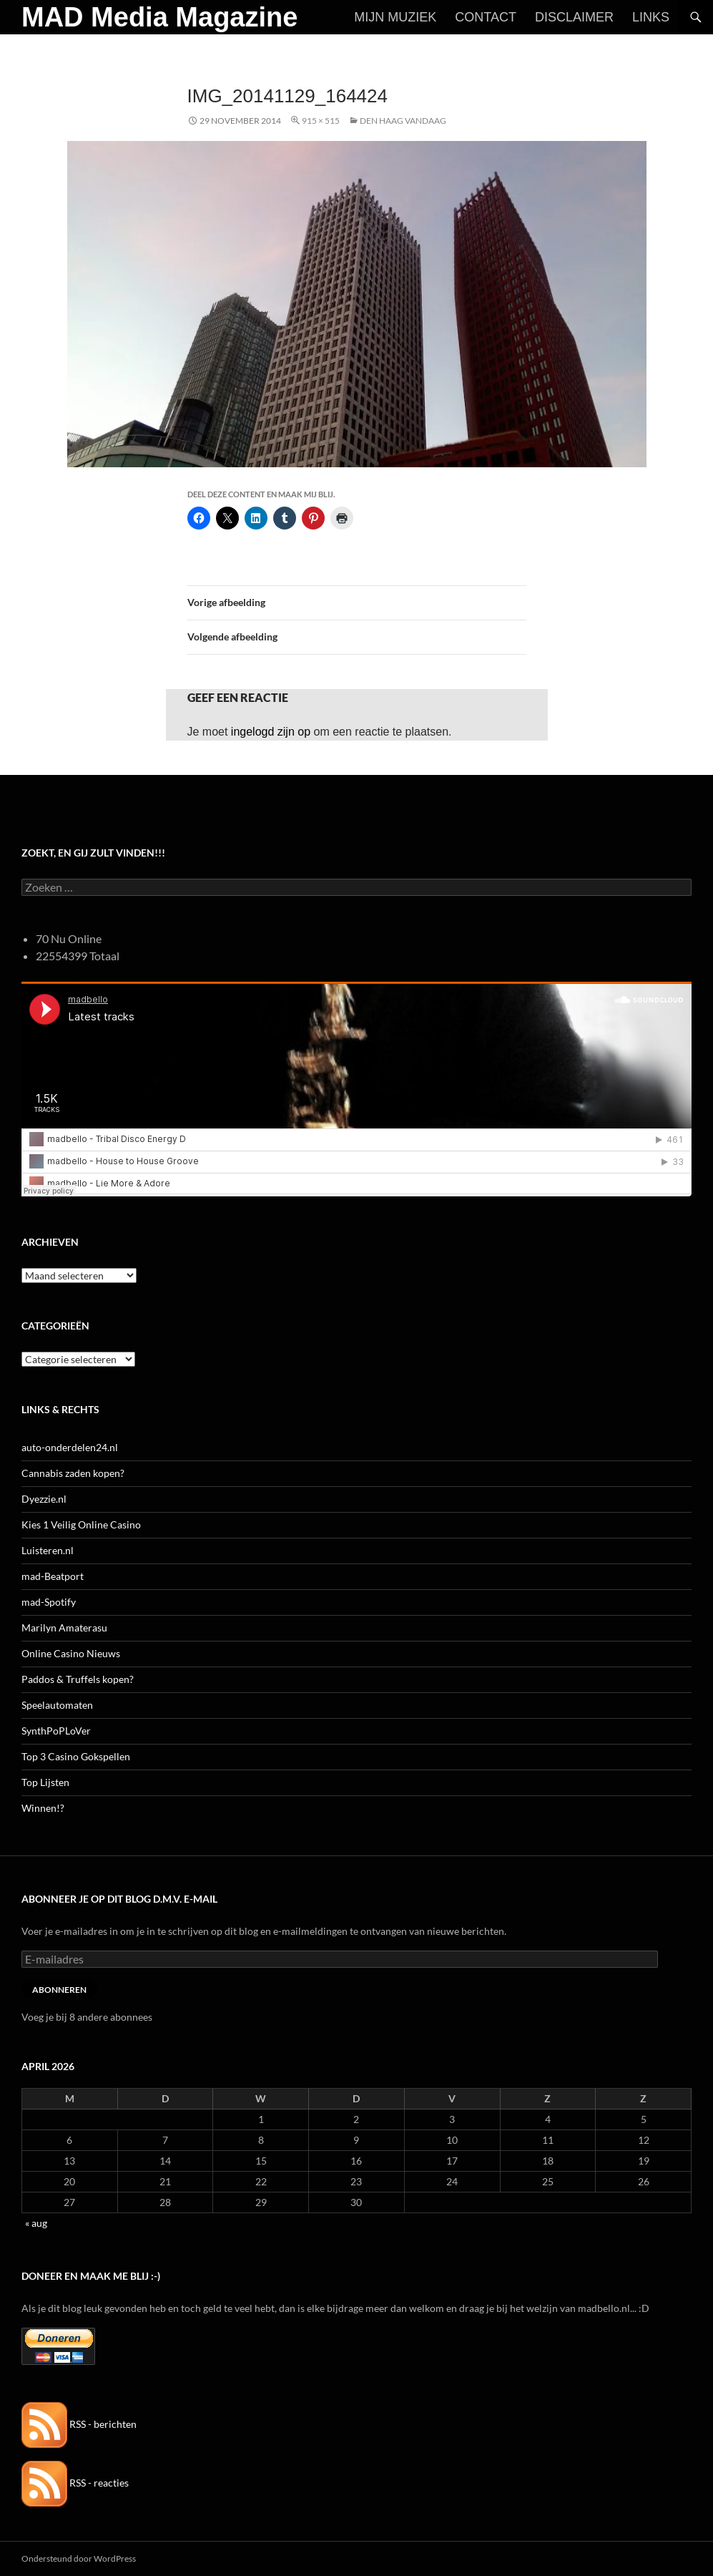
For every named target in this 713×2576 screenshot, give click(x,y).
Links (650, 17)
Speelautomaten (57, 1705)
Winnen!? (42, 1808)
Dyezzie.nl (44, 1499)
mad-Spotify (48, 1602)
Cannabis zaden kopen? (72, 1473)
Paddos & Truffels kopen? (77, 1679)
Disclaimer (574, 17)
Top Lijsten (45, 1782)
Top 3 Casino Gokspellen (75, 1756)
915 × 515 (321, 120)
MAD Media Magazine (159, 17)
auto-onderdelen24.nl (69, 1447)
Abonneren (59, 1989)
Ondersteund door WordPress (78, 2558)
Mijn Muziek (395, 17)
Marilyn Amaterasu (64, 1627)
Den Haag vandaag (403, 120)
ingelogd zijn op (270, 732)
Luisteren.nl (47, 1550)
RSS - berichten (79, 2424)
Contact (485, 17)
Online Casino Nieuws (70, 1653)
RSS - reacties (75, 2483)
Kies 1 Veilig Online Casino (81, 1524)
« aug (36, 2223)
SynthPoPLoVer (56, 1730)
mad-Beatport (52, 1576)
